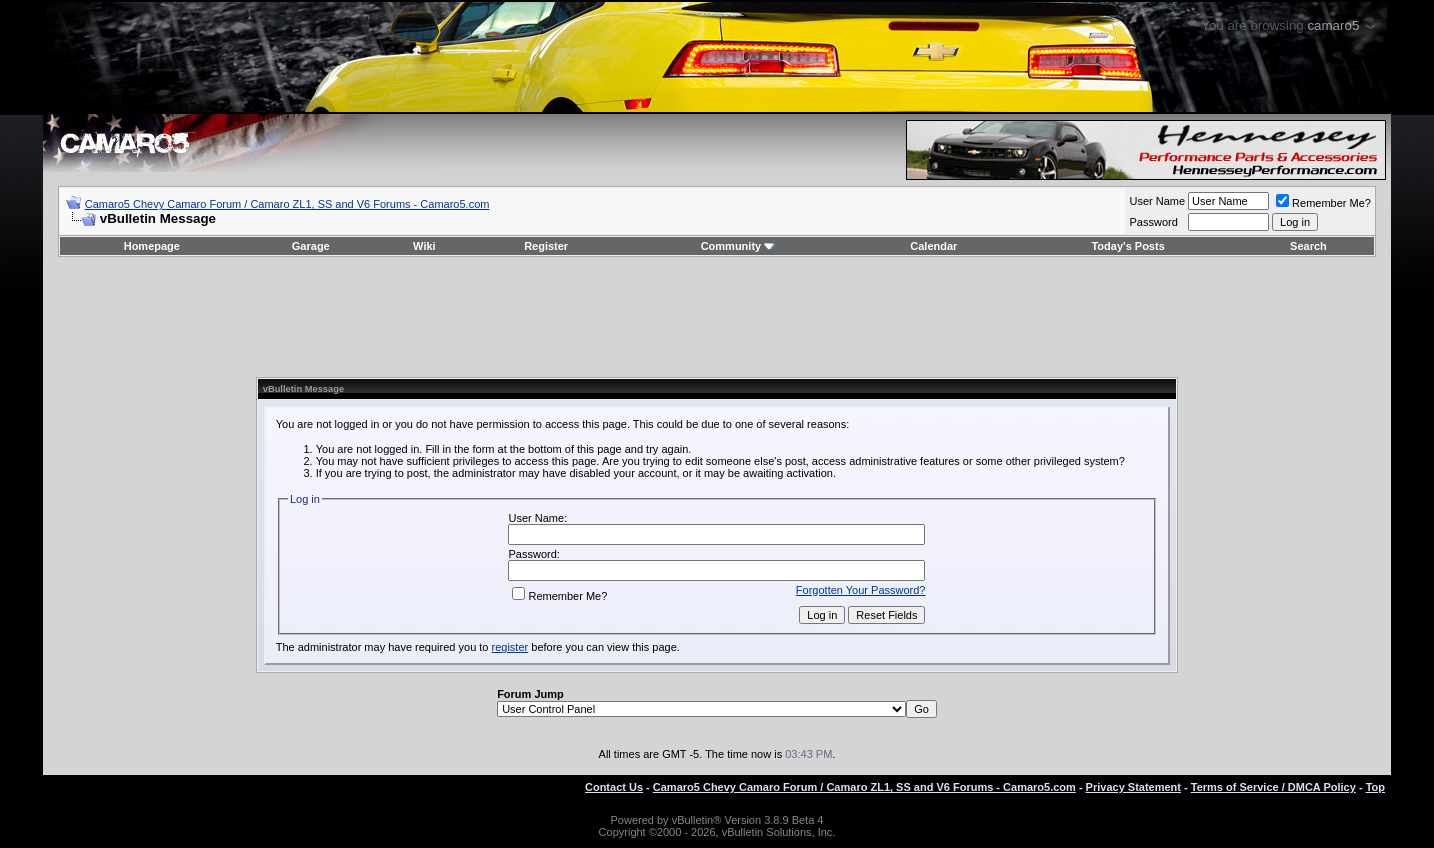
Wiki (424, 246)
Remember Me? (1323, 203)
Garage (311, 246)
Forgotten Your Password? (861, 590)
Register (546, 246)
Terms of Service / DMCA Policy (1273, 787)
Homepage (152, 246)
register (510, 647)
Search (1308, 246)
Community (738, 246)
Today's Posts (1127, 246)
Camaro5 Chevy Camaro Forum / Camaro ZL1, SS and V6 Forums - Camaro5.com (287, 204)
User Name (1157, 201)
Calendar (933, 246)
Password (1153, 222)
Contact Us (614, 787)
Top (1375, 787)
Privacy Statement (1133, 787)
